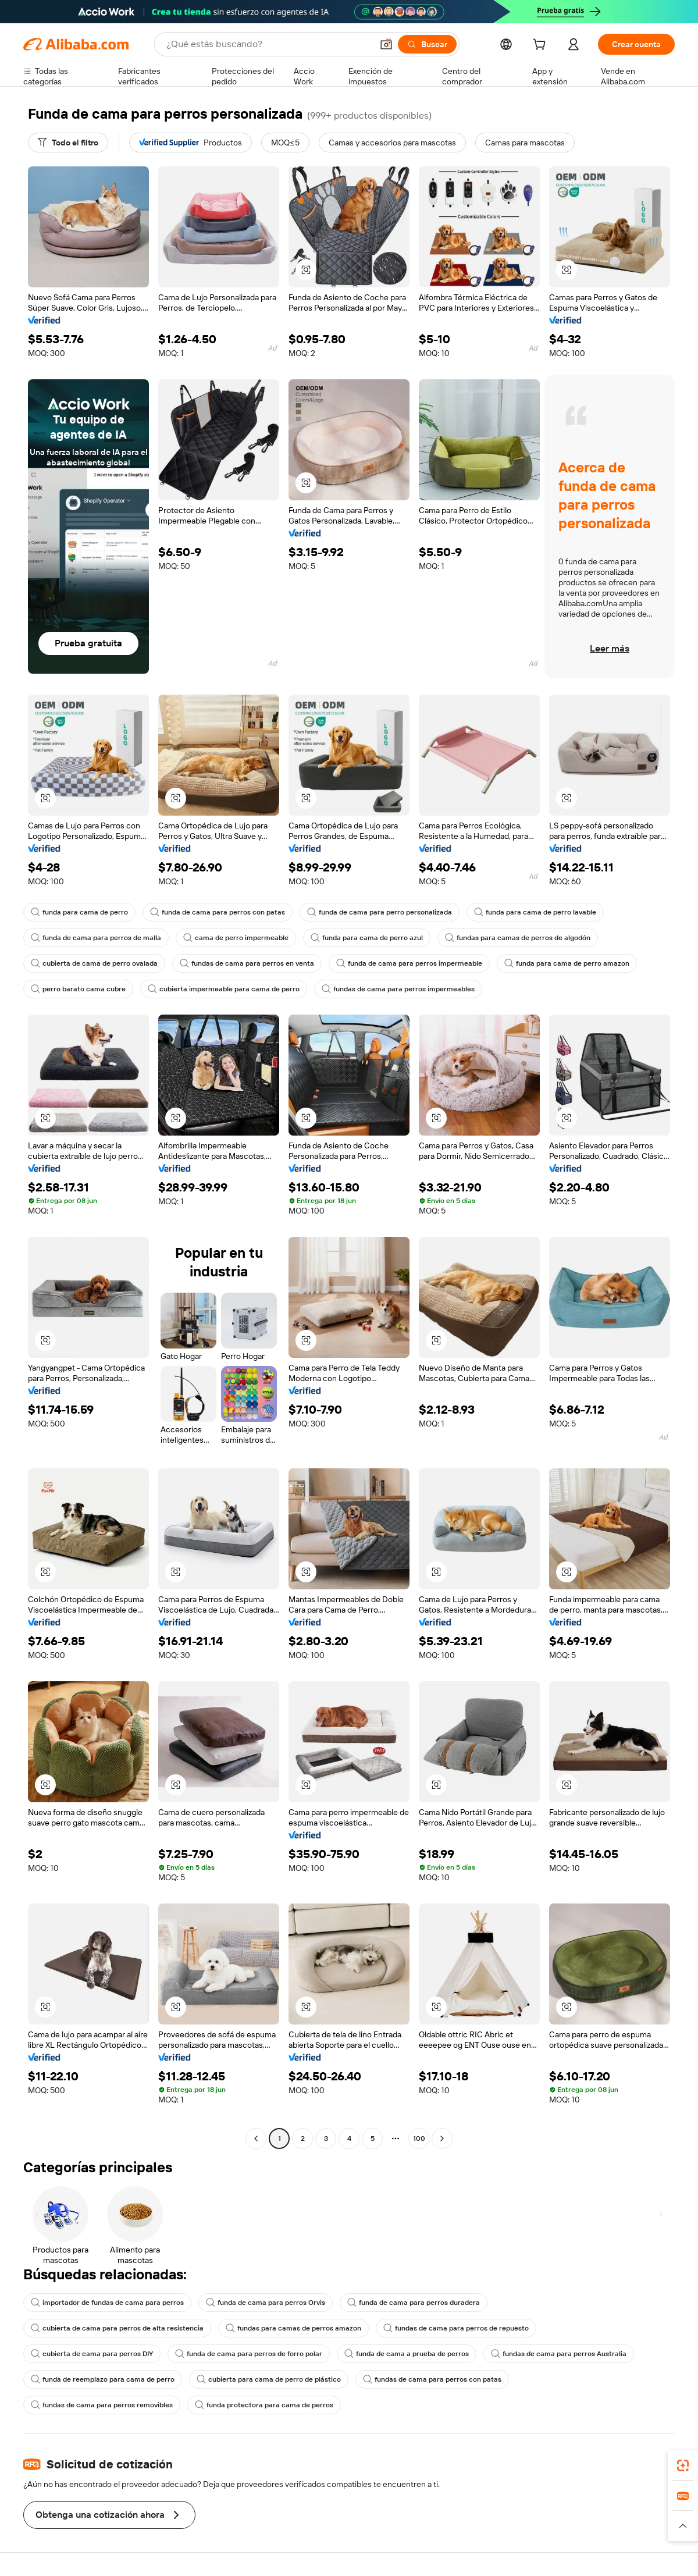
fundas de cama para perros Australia (558, 2353)
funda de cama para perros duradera (413, 2302)
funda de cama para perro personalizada (379, 912)
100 (419, 2138)
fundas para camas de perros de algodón (517, 937)
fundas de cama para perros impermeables (398, 989)
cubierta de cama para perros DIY (92, 2353)
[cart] (541, 46)
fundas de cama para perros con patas (432, 2379)
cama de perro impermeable (236, 937)
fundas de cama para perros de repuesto (456, 2328)
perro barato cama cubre (78, 989)
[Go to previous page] (255, 2138)
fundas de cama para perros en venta (247, 963)
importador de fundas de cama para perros (107, 2302)
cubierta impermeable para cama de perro (224, 989)
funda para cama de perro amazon (566, 963)
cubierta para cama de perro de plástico (269, 2379)
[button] (386, 44)
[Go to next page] (442, 2138)
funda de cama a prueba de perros (406, 2353)
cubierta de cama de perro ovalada (94, 963)
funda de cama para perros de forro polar (248, 2353)
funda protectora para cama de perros (264, 2405)
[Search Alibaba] (268, 44)
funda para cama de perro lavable (535, 912)
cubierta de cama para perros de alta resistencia (117, 2328)
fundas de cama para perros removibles (102, 2405)
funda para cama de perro (79, 912)
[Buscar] (427, 44)
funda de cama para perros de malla (96, 937)
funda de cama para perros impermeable (409, 963)
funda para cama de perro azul (367, 937)
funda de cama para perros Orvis (265, 2302)
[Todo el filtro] (68, 142)
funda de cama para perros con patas (217, 912)
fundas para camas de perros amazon (293, 2328)
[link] (683, 2465)
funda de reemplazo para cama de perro (102, 2379)
